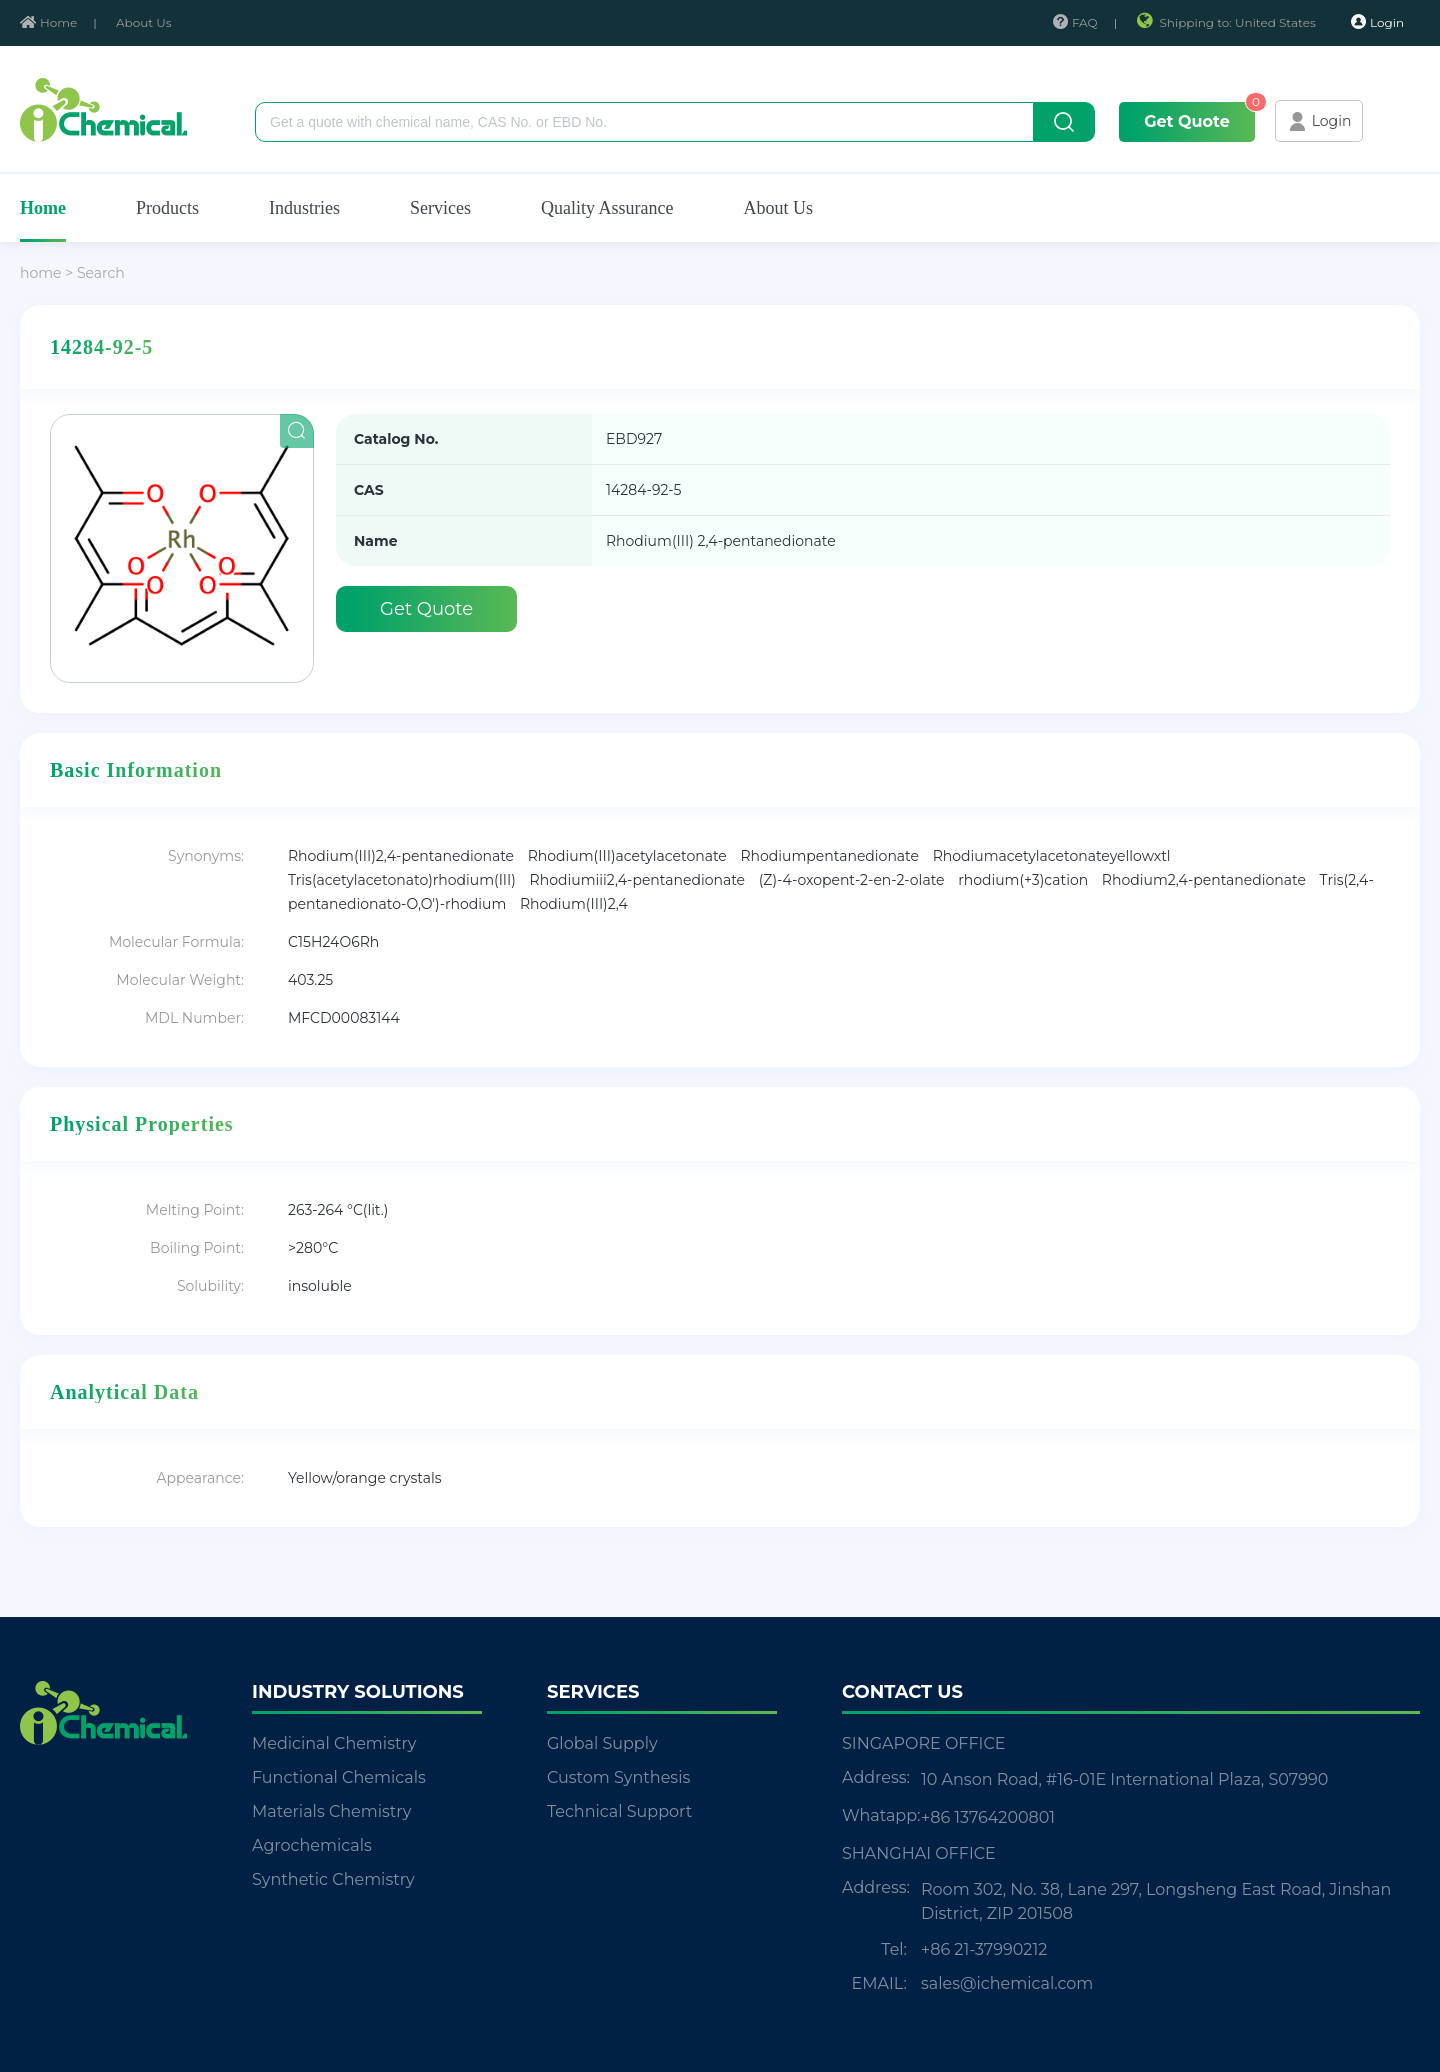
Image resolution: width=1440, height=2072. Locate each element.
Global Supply (602, 1743)
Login (1377, 22)
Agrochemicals (312, 1845)
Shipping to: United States (1227, 22)
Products (167, 208)
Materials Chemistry (331, 1811)
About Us (144, 22)
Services (440, 208)
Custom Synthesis (618, 1777)
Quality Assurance (607, 208)
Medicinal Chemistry (334, 1743)
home (41, 273)
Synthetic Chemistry (333, 1879)
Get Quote (1187, 121)
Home (48, 22)
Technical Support (619, 1811)
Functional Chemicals (339, 1777)
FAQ (1075, 22)
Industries (304, 208)
